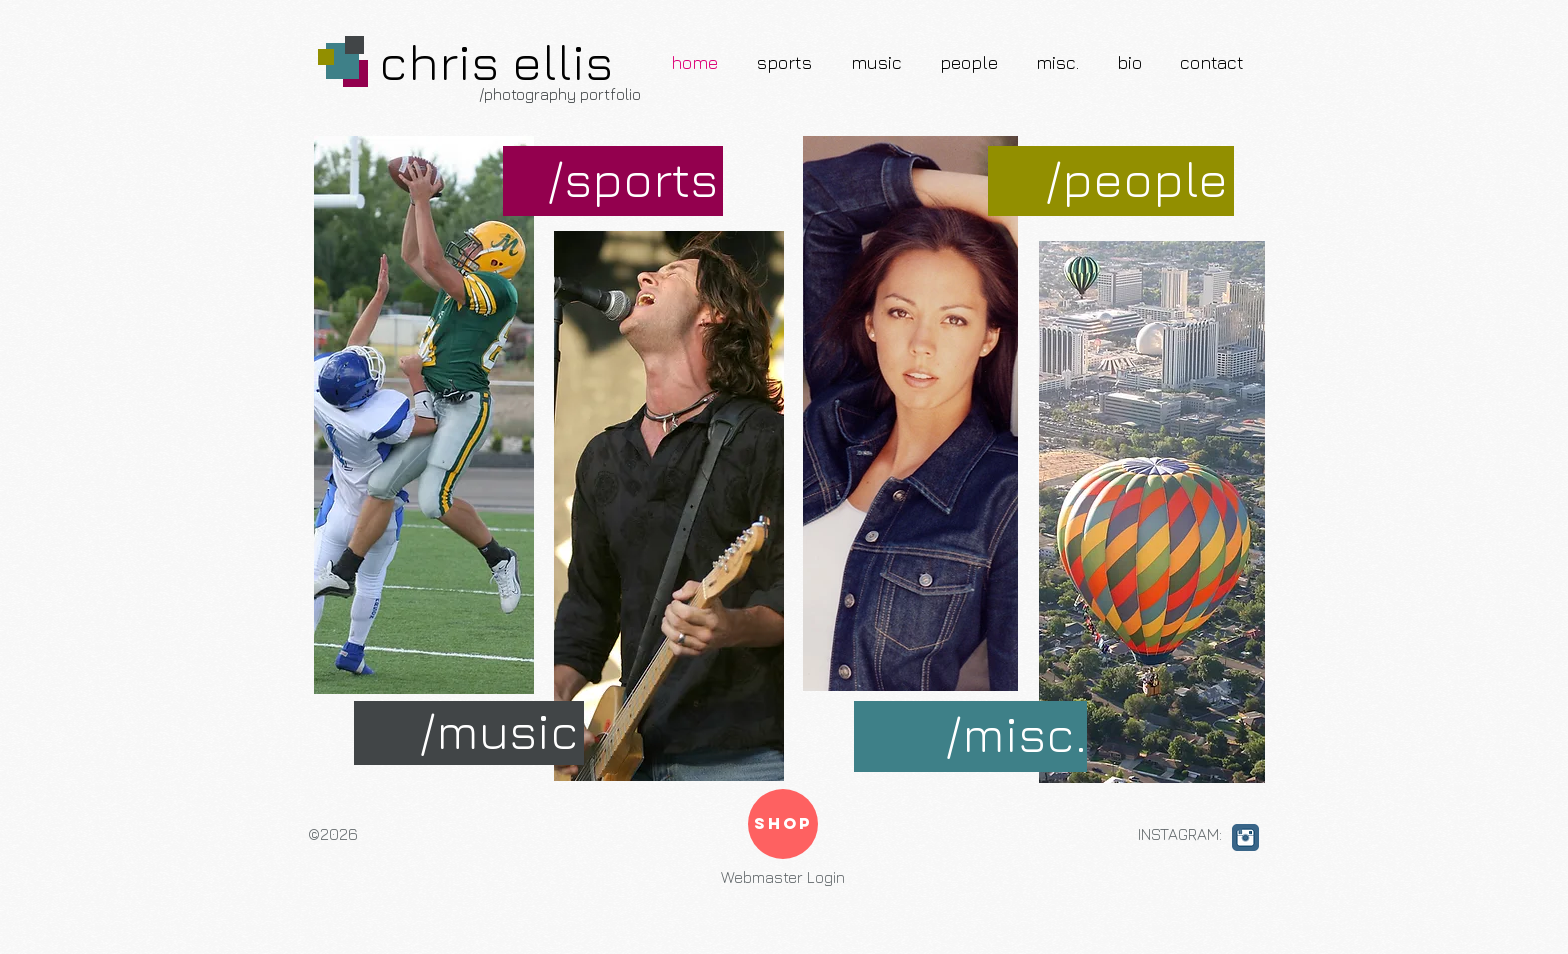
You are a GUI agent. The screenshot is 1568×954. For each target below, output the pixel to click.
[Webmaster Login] (783, 877)
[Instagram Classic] (1245, 837)
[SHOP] (783, 824)
